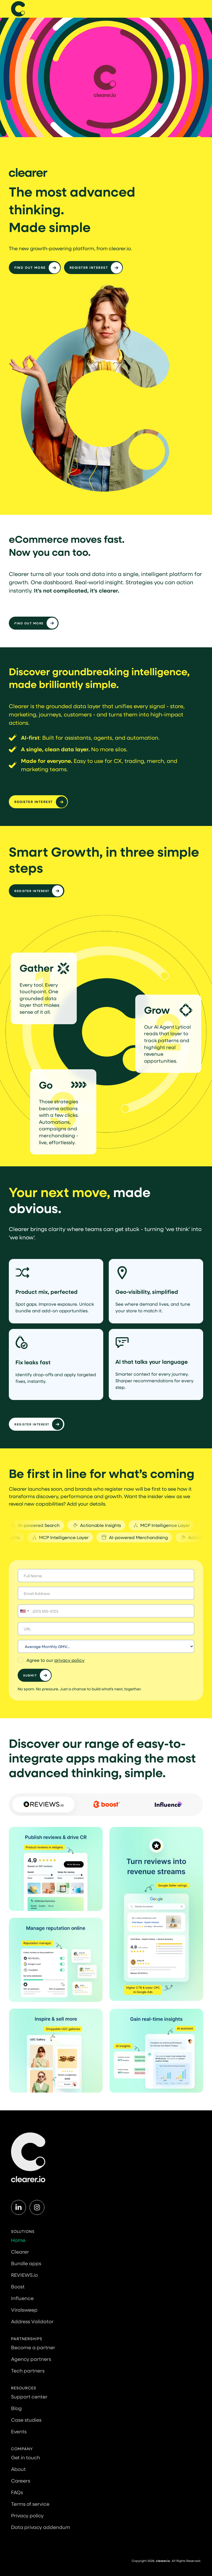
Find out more (30, 267)
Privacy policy (27, 2515)
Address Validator (32, 2321)
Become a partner (33, 2347)
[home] (18, 9)
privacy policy (69, 1660)
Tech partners (27, 2370)
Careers (20, 2480)
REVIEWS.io (24, 2275)
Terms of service (30, 2504)
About (18, 2469)
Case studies (26, 2419)
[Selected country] (24, 1611)
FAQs (17, 2492)
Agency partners (31, 2359)
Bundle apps (26, 2263)
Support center (29, 2396)
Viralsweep (24, 2309)
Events (18, 2431)
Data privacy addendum (40, 2527)
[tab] (43, 1805)
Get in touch (25, 2457)
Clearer (20, 2251)
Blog (16, 2408)
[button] (203, 9)
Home (18, 2240)
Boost (18, 2286)
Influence (22, 2298)
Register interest (89, 267)
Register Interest (31, 891)
